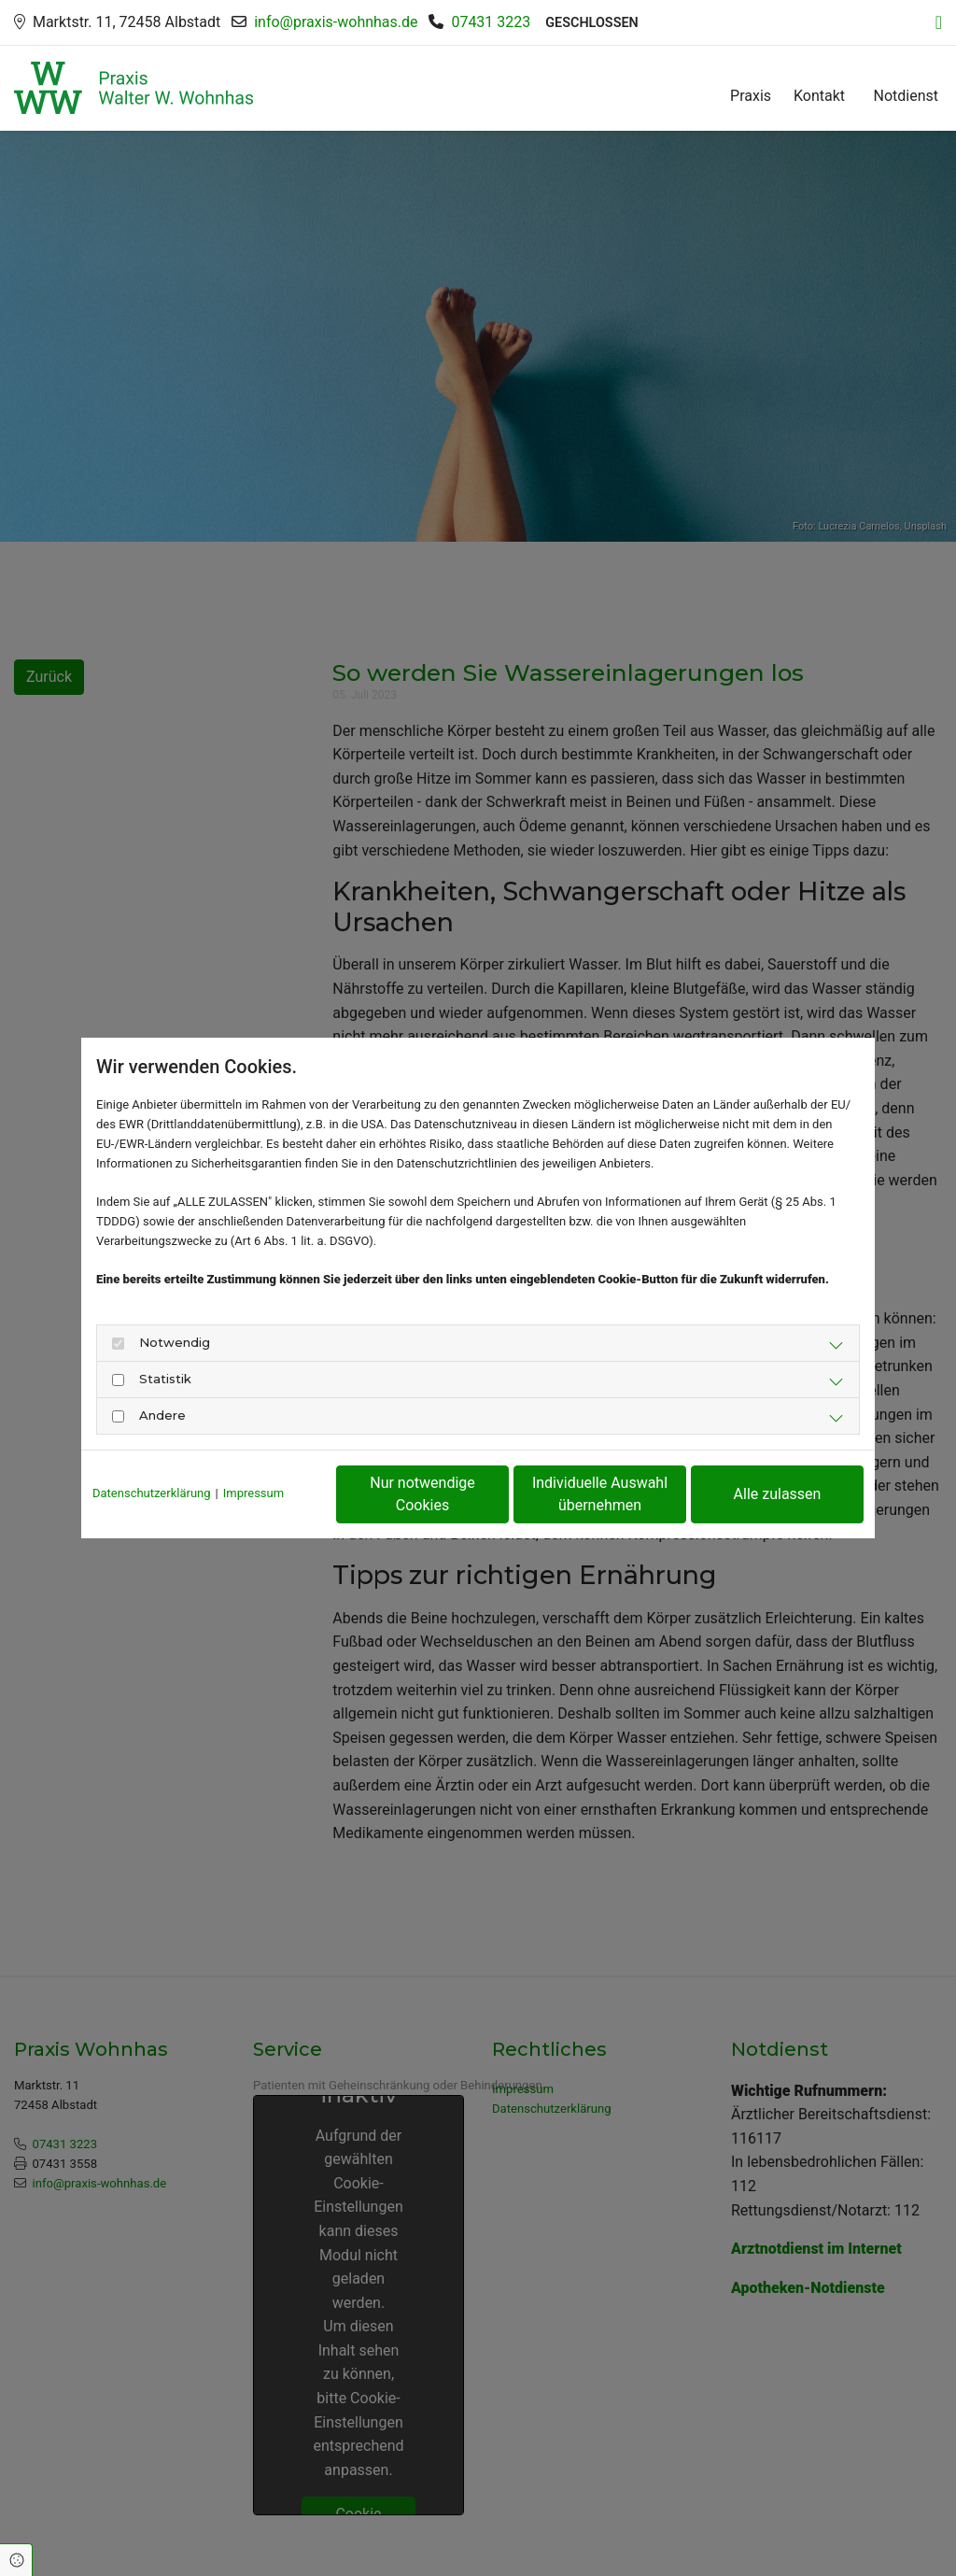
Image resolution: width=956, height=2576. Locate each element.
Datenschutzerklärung (151, 1493)
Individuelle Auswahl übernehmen (600, 1494)
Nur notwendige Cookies (422, 1494)
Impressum (253, 1493)
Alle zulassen (778, 1494)
